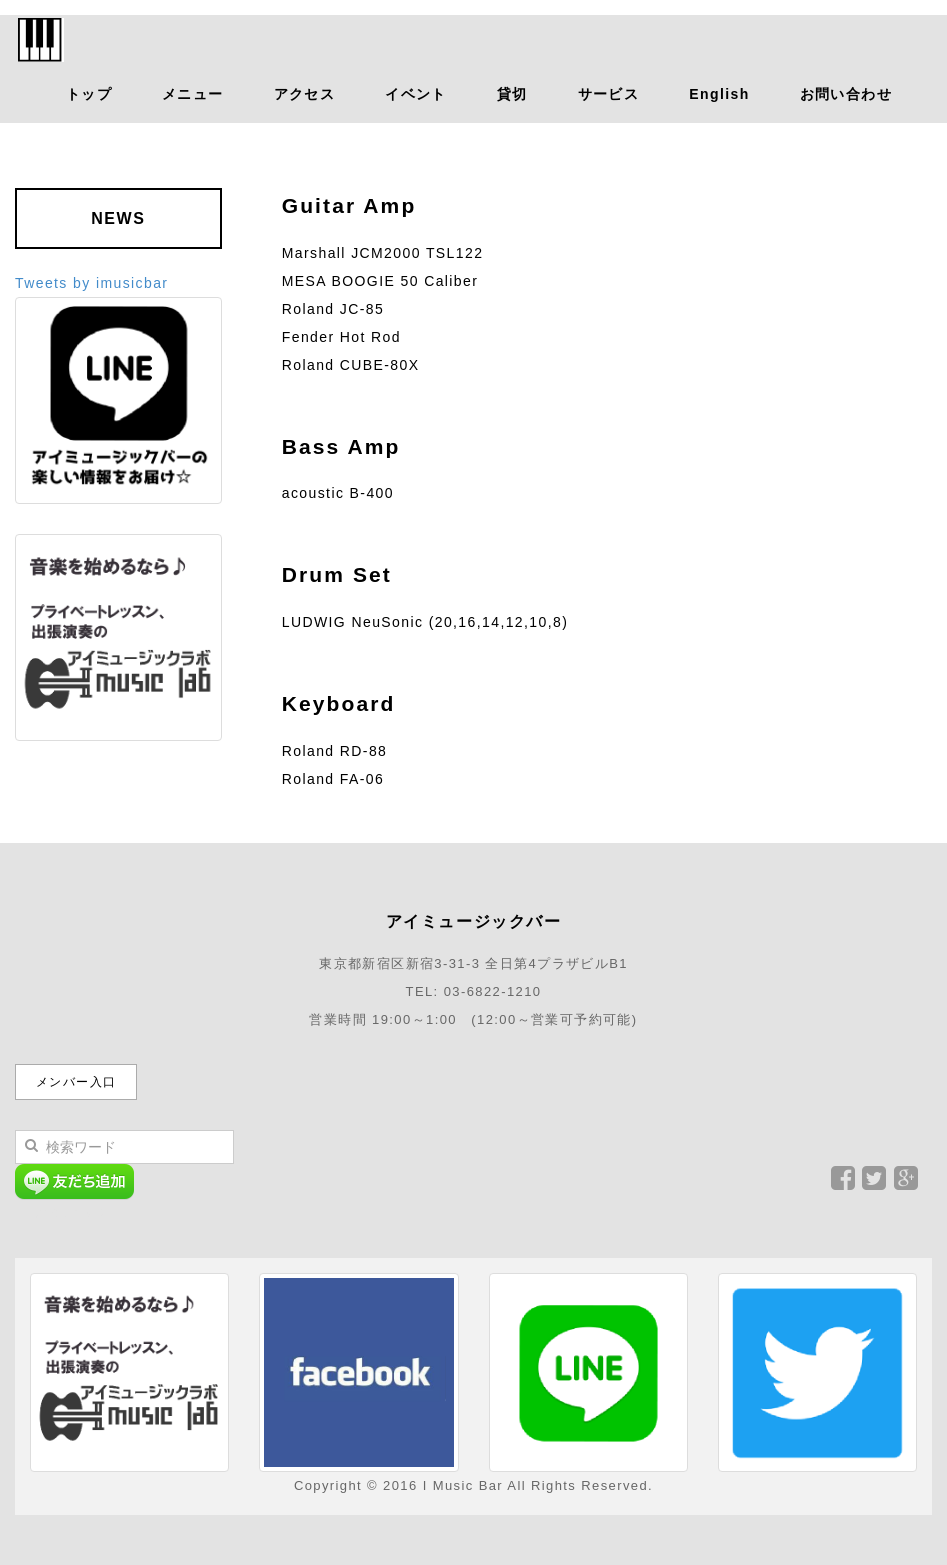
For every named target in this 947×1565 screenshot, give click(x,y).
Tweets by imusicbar (91, 283)
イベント (416, 94)
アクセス (305, 94)
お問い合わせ (846, 94)
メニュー (193, 94)
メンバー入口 (76, 1082)
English (719, 94)
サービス (609, 94)
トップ (89, 94)
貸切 (512, 94)
